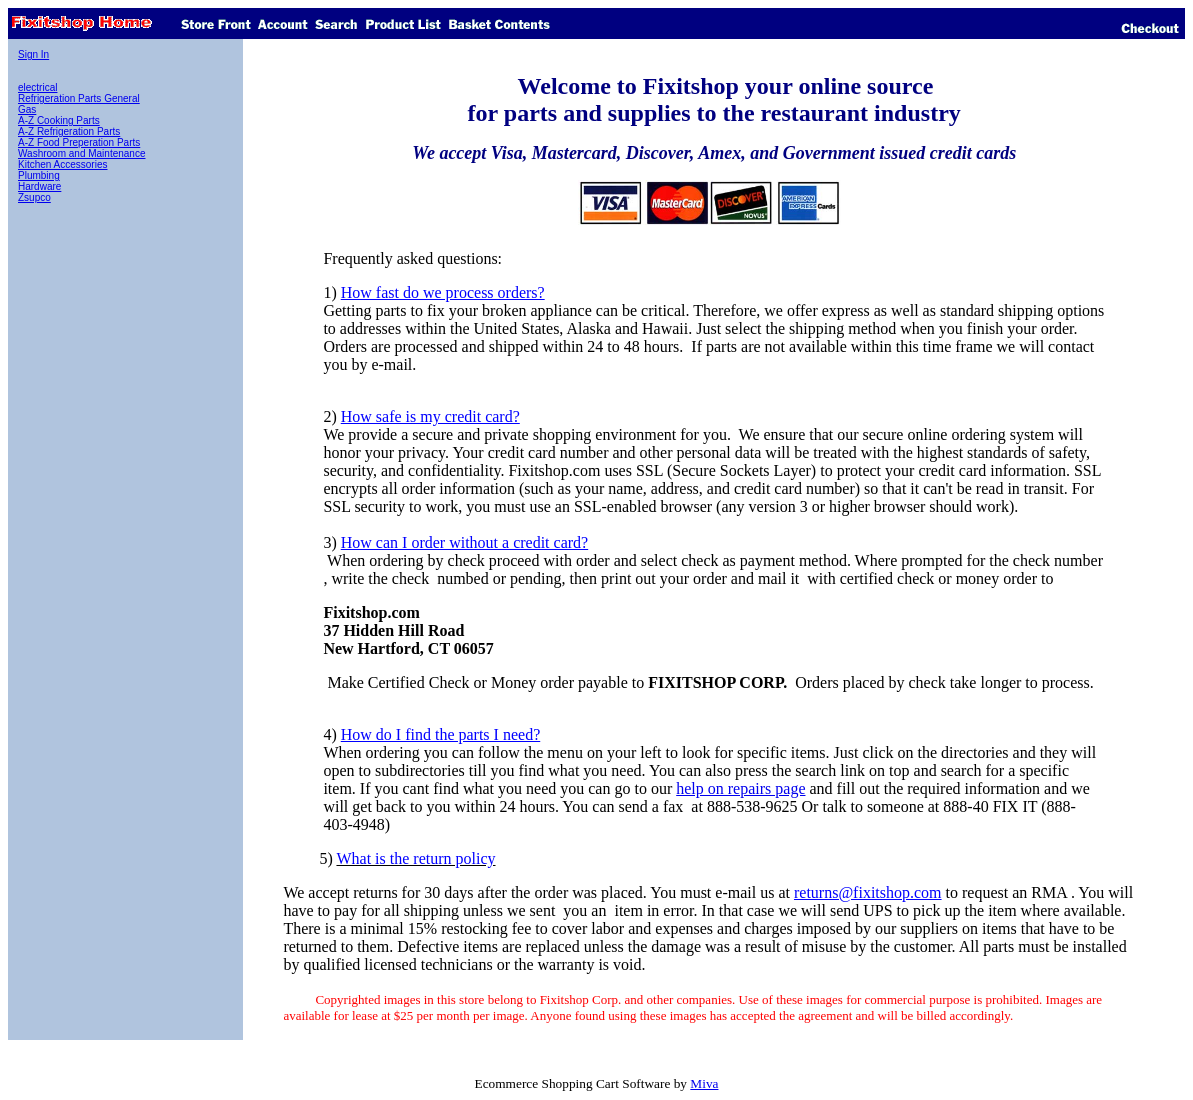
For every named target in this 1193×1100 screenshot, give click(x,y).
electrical (37, 87)
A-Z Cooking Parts (59, 120)
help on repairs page (740, 788)
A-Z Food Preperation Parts (79, 142)
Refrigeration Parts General (79, 98)
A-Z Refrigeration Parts (69, 131)
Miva (704, 1083)
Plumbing (39, 175)
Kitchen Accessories (63, 164)
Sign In (33, 54)
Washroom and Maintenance (81, 153)
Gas (27, 109)
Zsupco (34, 197)
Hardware (39, 186)
